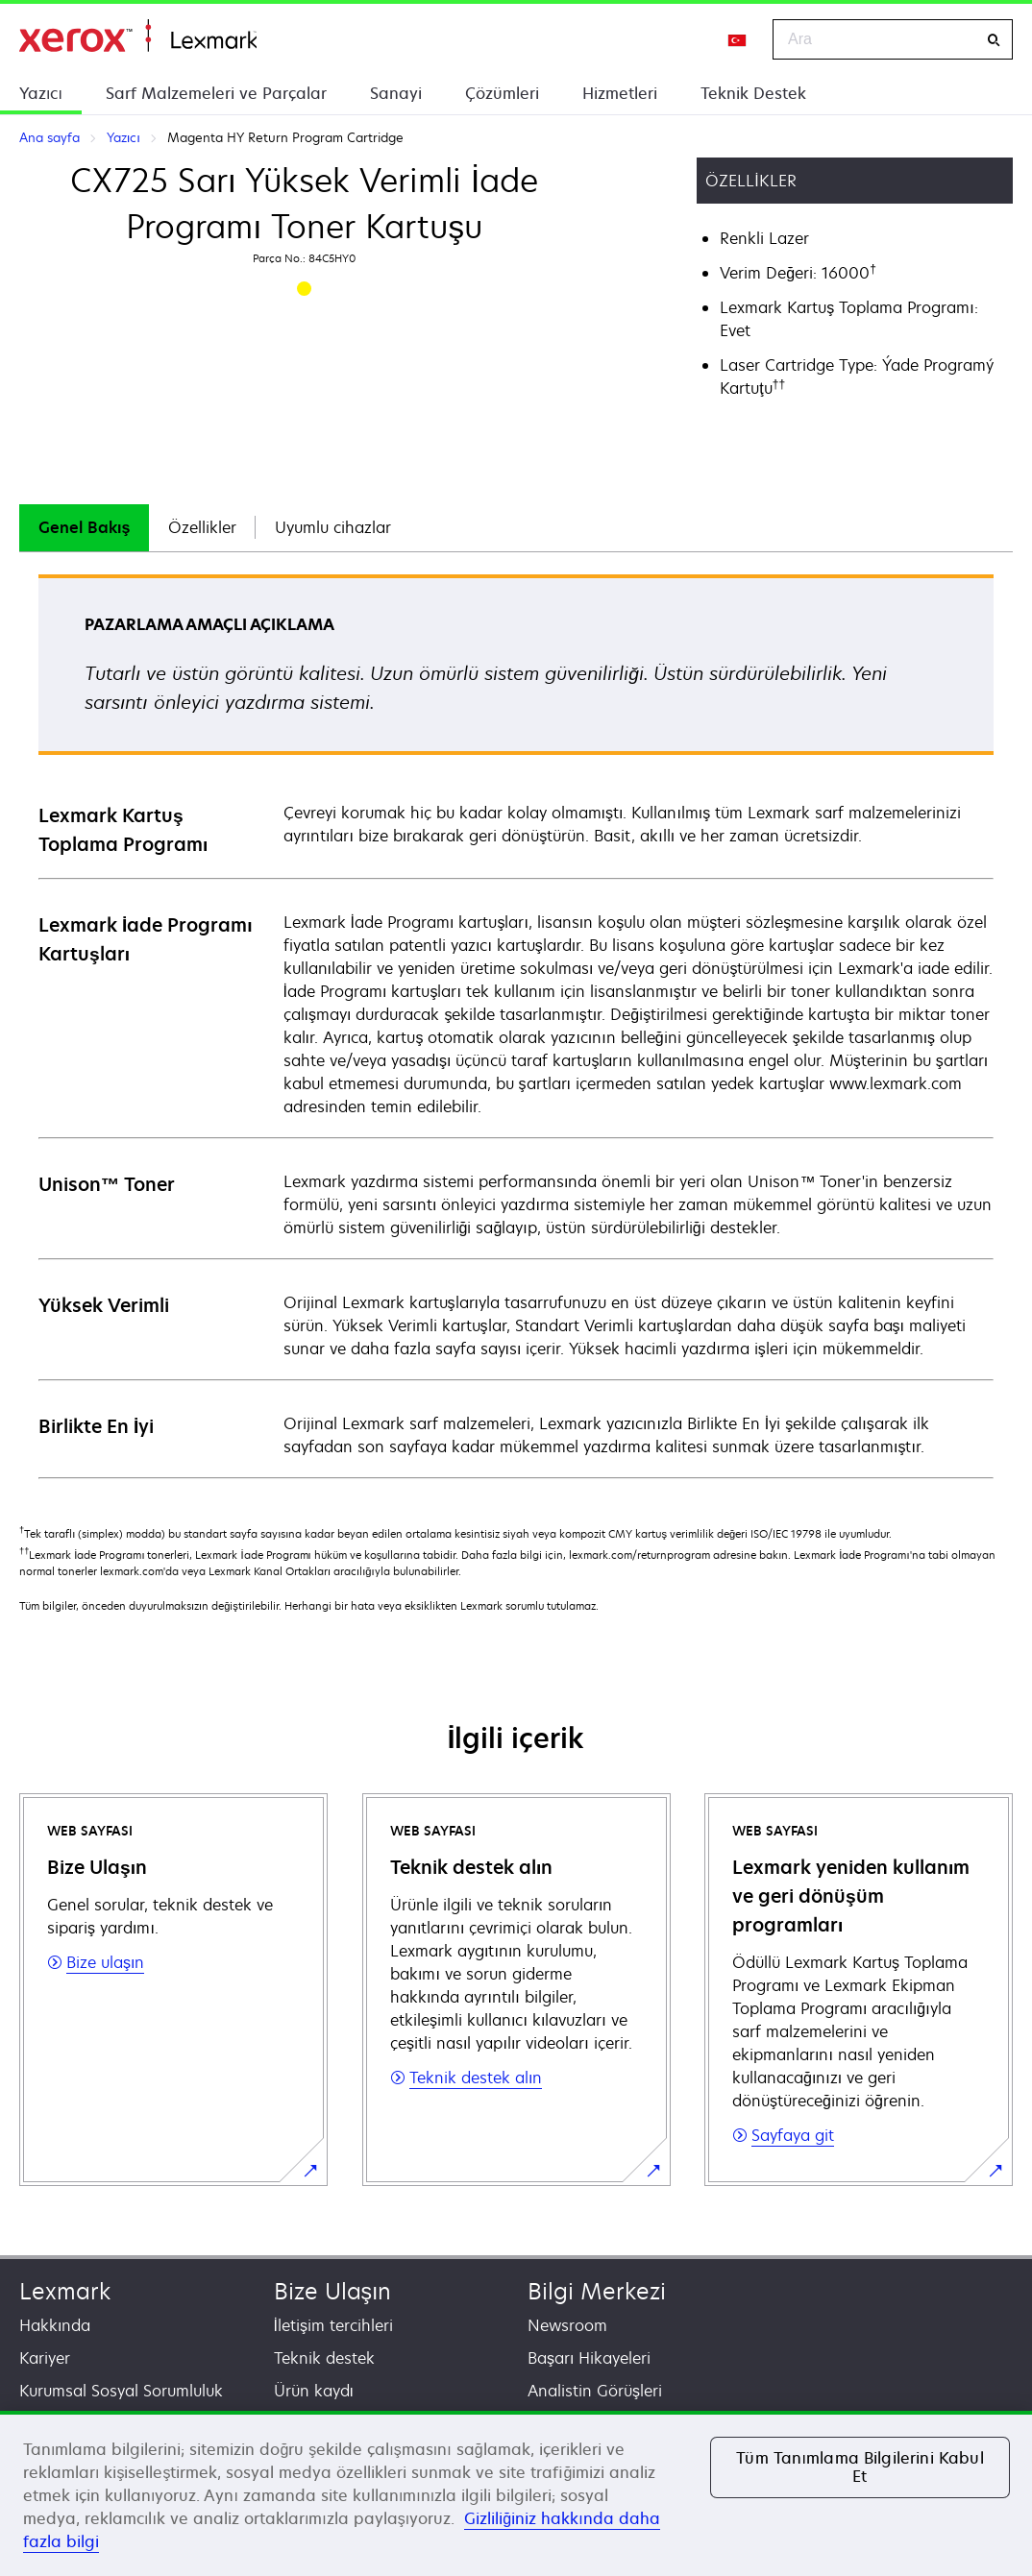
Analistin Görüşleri (595, 2390)
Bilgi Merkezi (597, 2291)
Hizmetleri (619, 93)
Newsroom (567, 2325)
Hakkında (54, 2325)
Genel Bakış (84, 527)
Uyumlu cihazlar (333, 527)
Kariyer (44, 2358)
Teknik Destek (753, 93)
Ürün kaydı (314, 2390)
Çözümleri (502, 93)
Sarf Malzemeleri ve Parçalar (216, 93)
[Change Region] (738, 39)
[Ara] (993, 40)
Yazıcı (40, 93)
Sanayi (396, 93)
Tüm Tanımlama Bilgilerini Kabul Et (859, 2467)
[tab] (84, 527)
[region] (516, 2493)
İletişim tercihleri (333, 2325)
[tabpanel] (516, 1025)
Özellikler (202, 527)
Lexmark (65, 2291)
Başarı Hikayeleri (589, 2358)
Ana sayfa (138, 36)
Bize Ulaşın (333, 2291)
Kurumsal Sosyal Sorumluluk (121, 2390)
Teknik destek (324, 2358)
